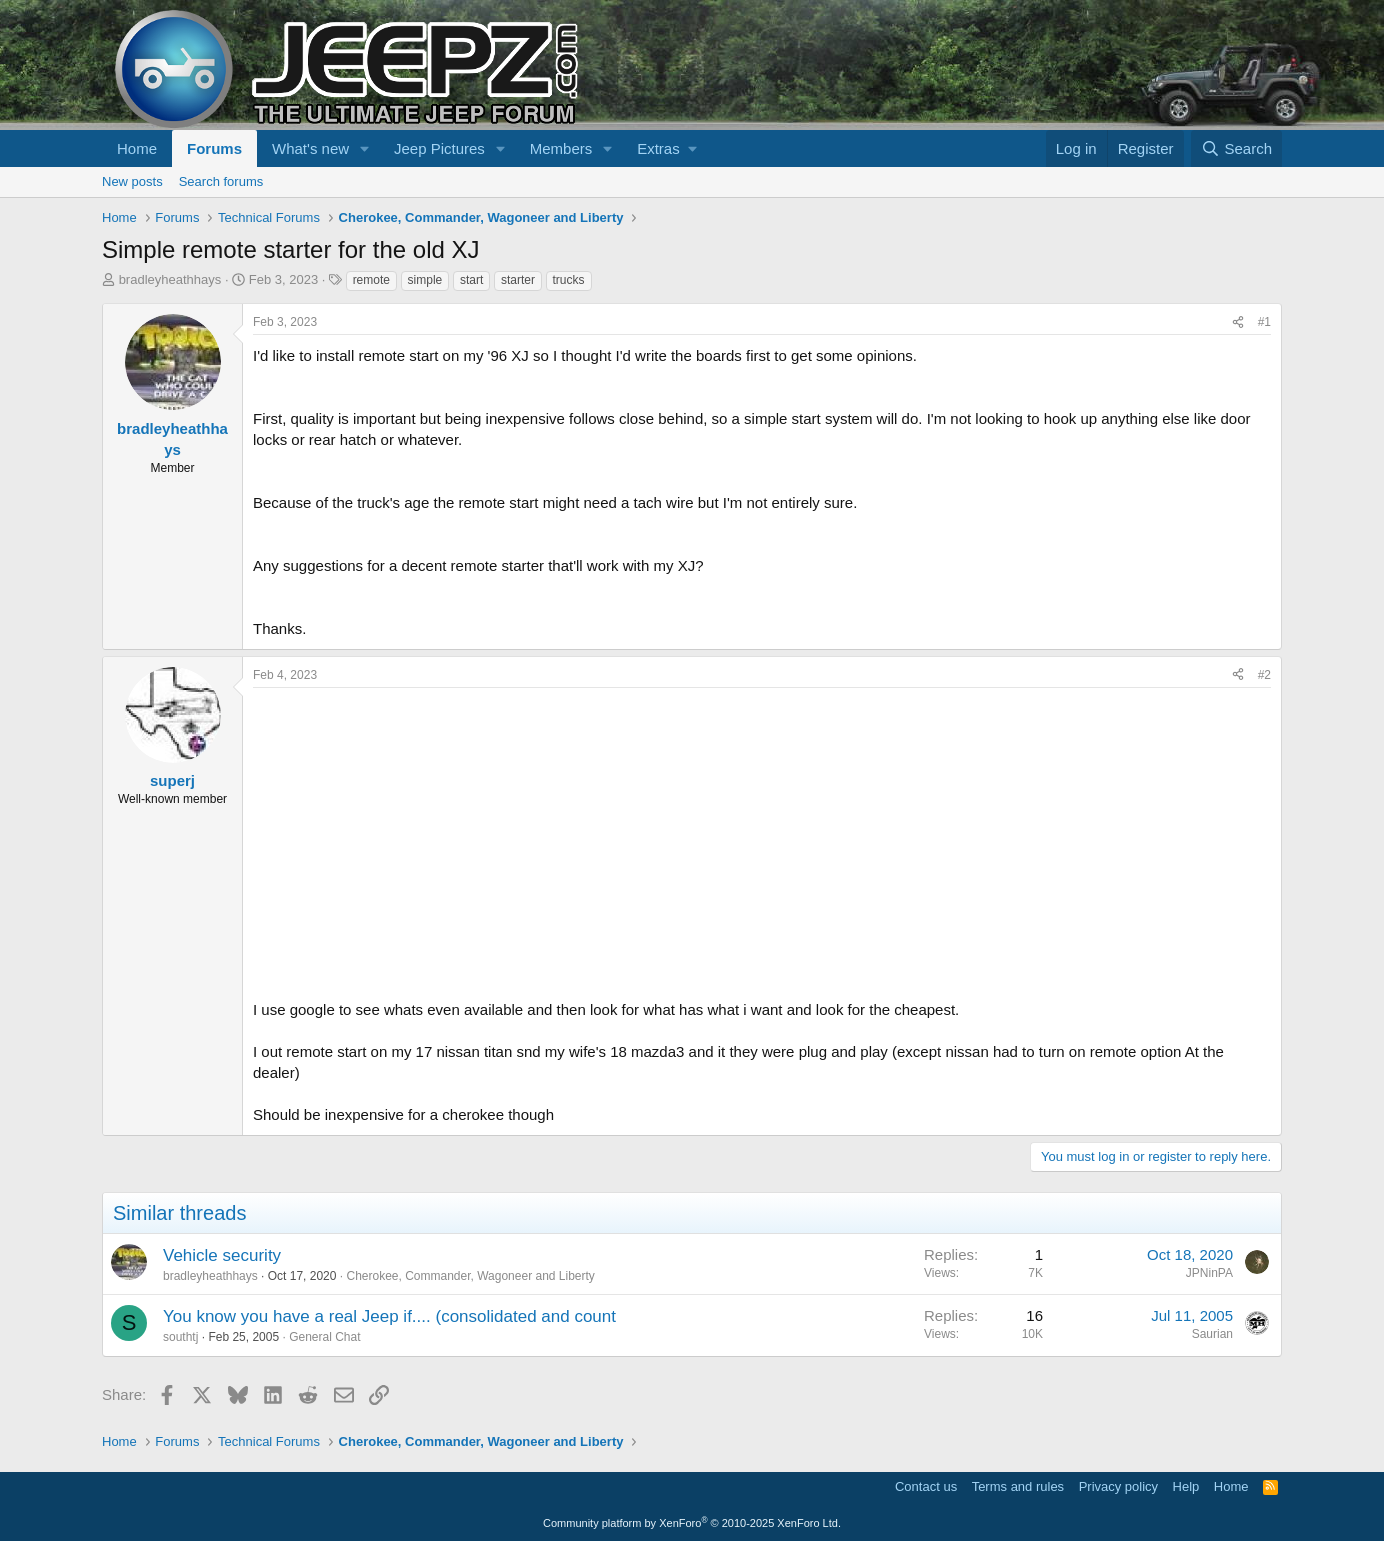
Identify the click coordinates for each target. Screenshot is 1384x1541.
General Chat (324, 1337)
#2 (1264, 675)
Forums (214, 148)
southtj (180, 1337)
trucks (569, 280)
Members (561, 148)
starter (518, 280)
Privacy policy (1118, 1486)
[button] (365, 148)
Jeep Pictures (439, 148)
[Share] (1238, 322)
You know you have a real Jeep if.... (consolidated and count (389, 1316)
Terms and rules (1018, 1486)
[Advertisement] (762, 838)
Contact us (926, 1486)
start (471, 280)
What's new (310, 148)
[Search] (1236, 148)
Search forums (221, 181)
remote (371, 280)
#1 (1264, 322)
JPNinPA (1209, 1273)
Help (1186, 1486)
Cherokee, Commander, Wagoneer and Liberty (470, 1276)
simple (425, 280)
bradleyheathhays (170, 279)
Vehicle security (222, 1255)
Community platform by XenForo (692, 1523)
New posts (132, 181)
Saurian (1212, 1334)
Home (137, 148)
